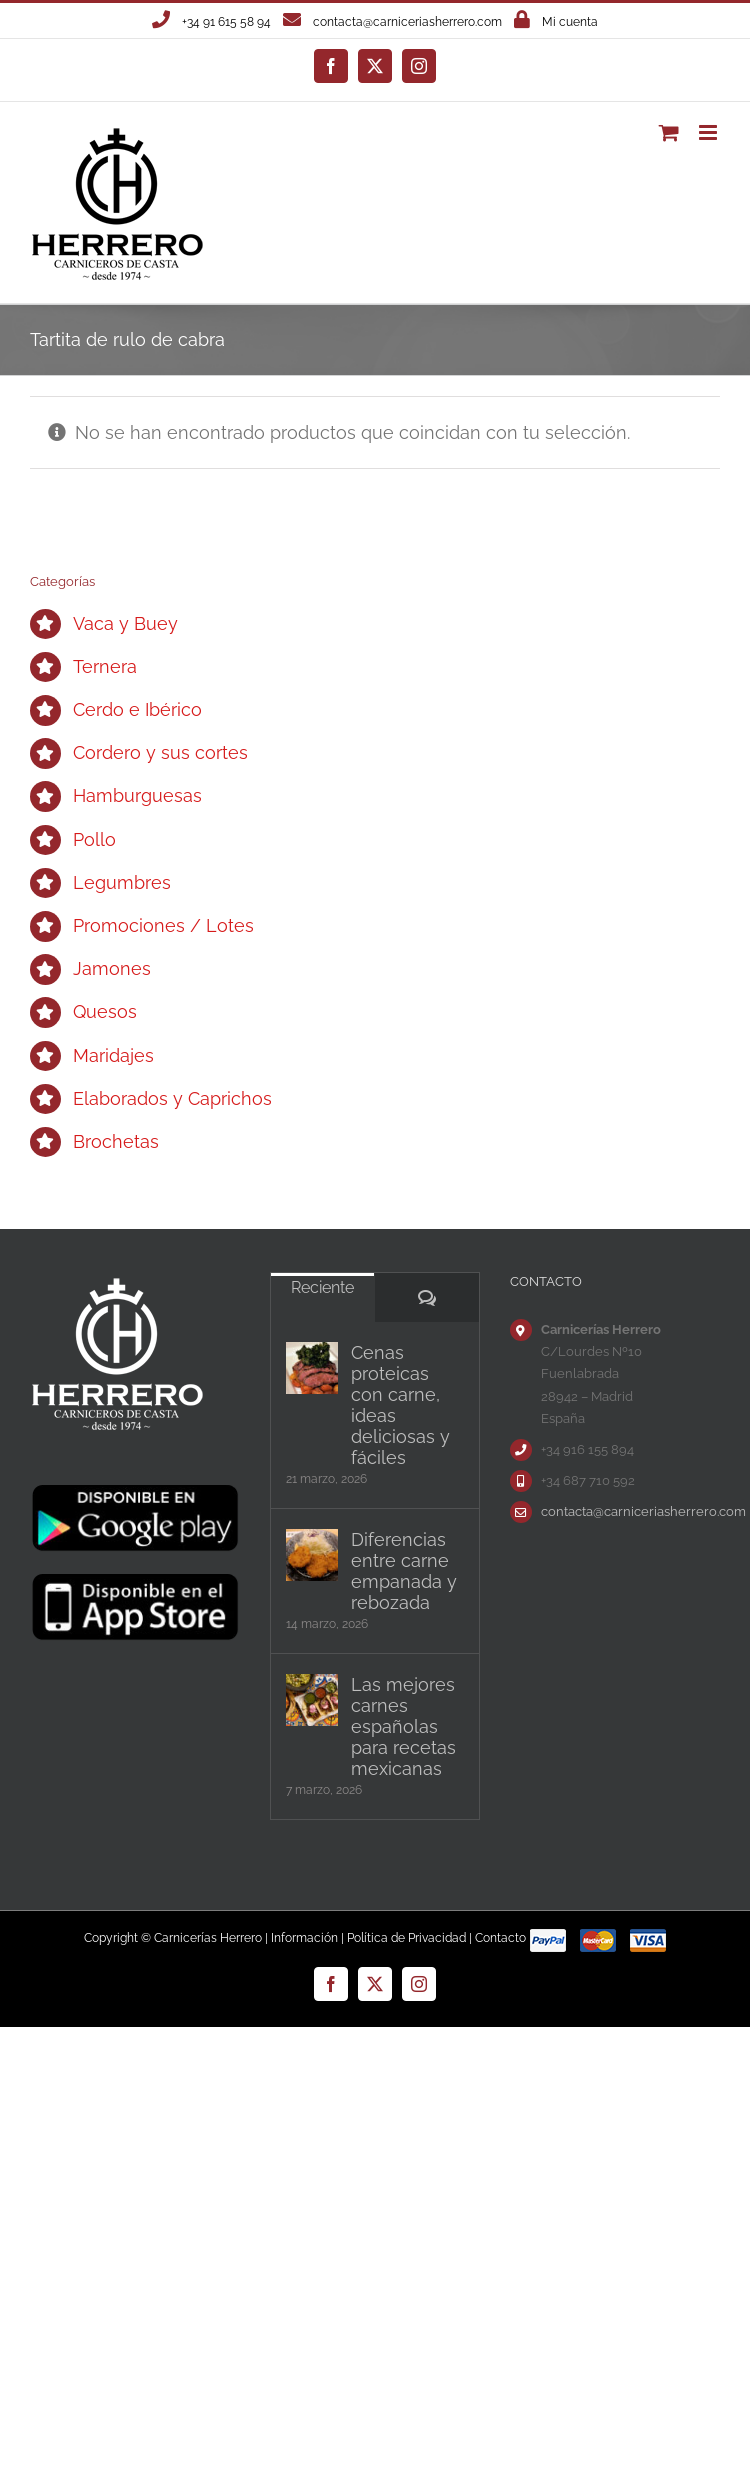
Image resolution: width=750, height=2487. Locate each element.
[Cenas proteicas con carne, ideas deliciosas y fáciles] (312, 1368)
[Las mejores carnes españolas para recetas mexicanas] (312, 1700)
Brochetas (116, 1141)
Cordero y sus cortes (160, 752)
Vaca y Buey (125, 623)
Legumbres (122, 882)
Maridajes (113, 1055)
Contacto (500, 1938)
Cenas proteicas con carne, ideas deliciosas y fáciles (400, 1405)
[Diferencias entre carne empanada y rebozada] (312, 1555)
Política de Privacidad (406, 1938)
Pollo (94, 839)
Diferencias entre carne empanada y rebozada (404, 1571)
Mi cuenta (570, 22)
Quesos (105, 1011)
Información (304, 1938)
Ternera (105, 666)
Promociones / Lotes (163, 925)
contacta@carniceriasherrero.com (407, 22)
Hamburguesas (137, 795)
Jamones (112, 968)
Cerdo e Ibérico (137, 709)
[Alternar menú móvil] (709, 132)
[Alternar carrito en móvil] (669, 132)
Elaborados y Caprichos (172, 1098)
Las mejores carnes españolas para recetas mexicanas (403, 1726)
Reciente (322, 1287)
